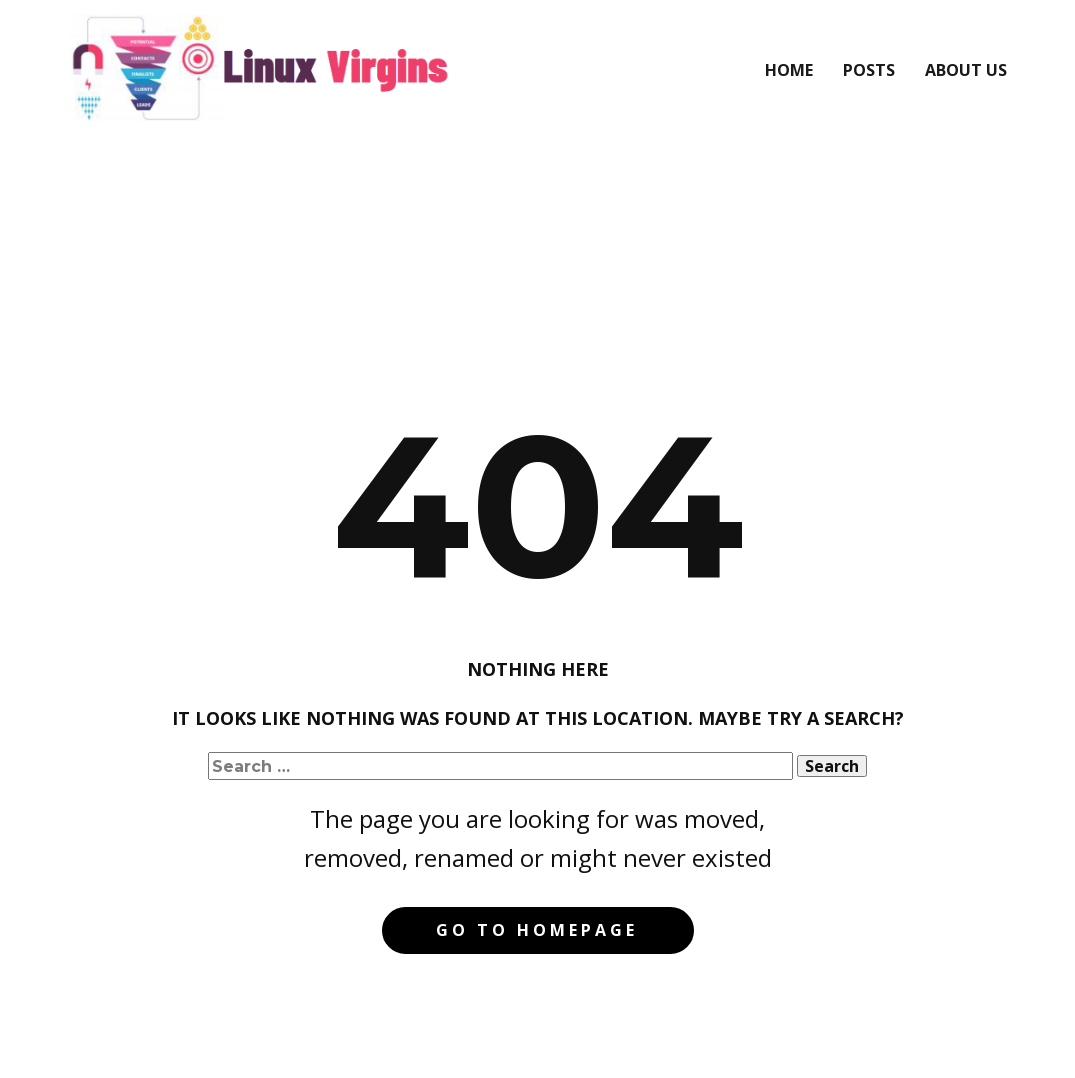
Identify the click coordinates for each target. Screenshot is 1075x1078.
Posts (869, 70)
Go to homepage (537, 930)
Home (789, 70)
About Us (966, 70)
